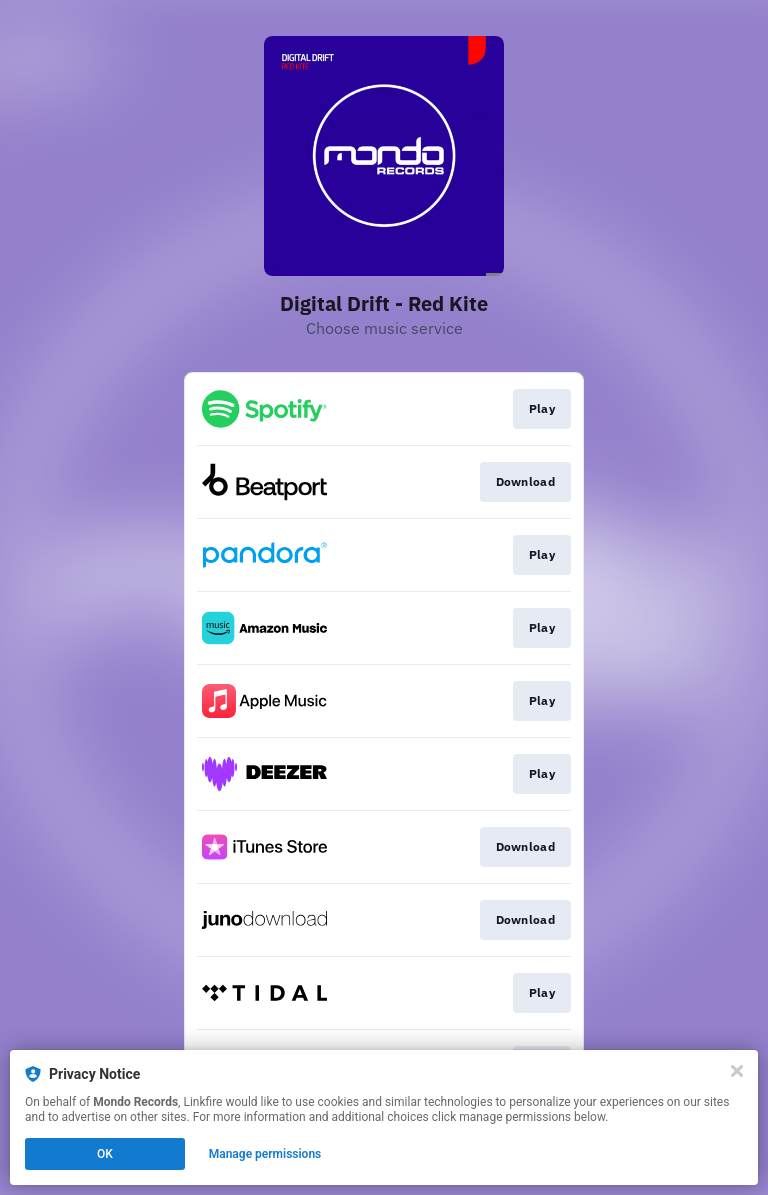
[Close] (737, 1071)
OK (105, 1154)
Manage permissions (265, 1154)
